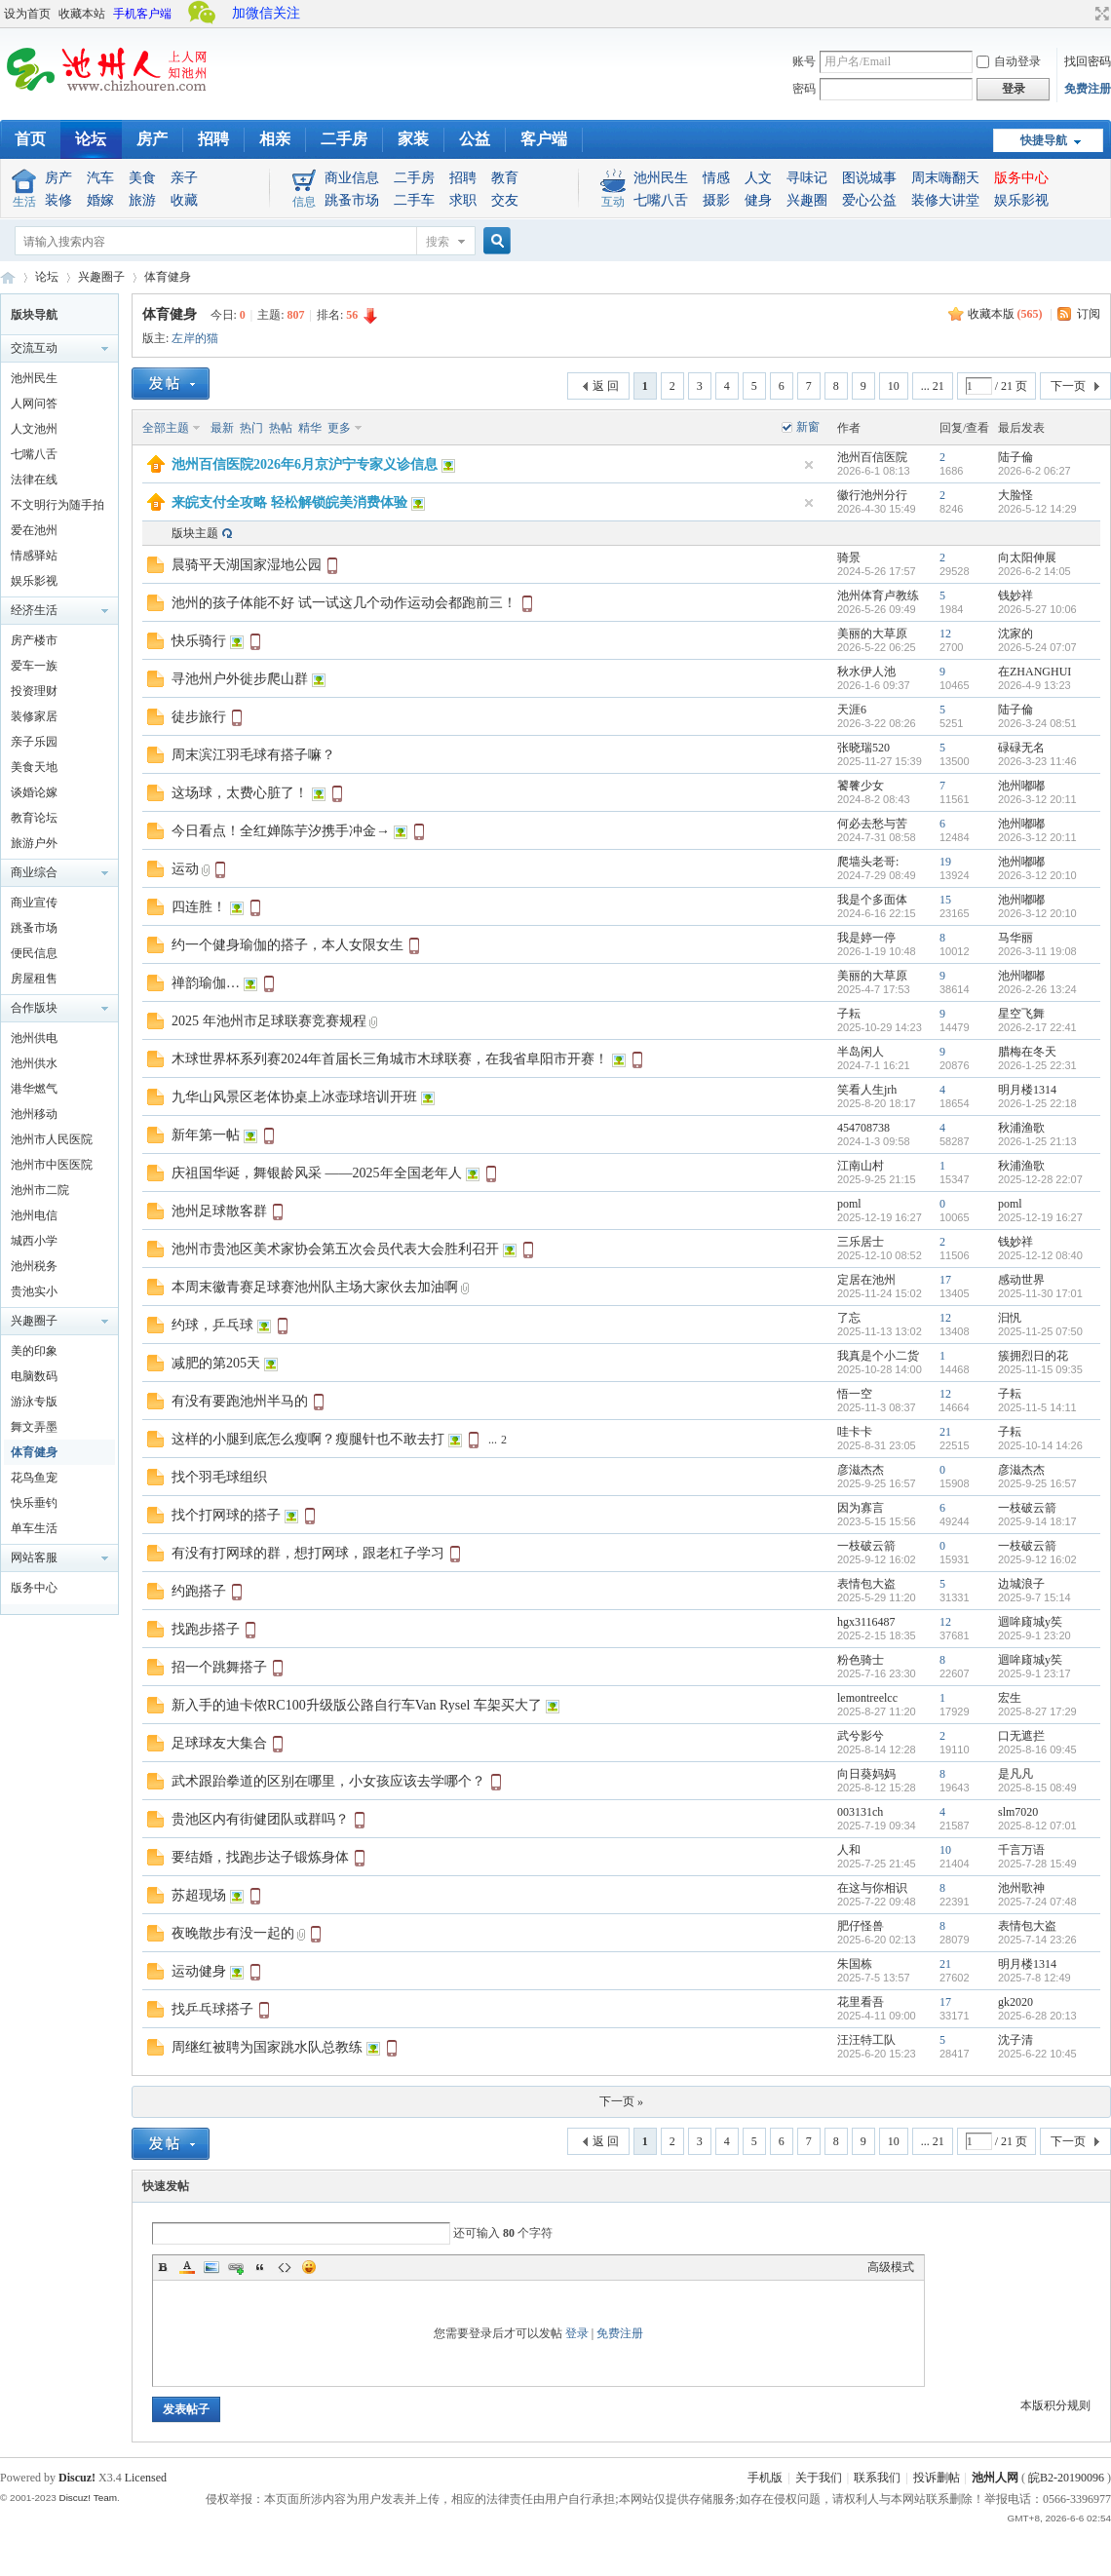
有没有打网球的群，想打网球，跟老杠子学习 (308, 1553)
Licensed (146, 2477)
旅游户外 (34, 843)
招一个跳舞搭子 (219, 1667)
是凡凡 (1015, 1774)
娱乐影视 (1021, 200)
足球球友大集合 (219, 1743)
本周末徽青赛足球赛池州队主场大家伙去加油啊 (315, 1287)
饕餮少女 (860, 785)
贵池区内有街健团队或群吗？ (260, 1819)
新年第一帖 (206, 1135)
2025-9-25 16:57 (1037, 1483)
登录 (577, 2333)
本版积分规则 (1055, 2405)
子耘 (849, 1013)
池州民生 (660, 178)
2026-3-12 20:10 (1037, 875)
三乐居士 (860, 1242)
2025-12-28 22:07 (1040, 1179)
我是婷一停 (866, 937)
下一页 (1068, 386)
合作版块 (34, 1008)
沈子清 (1015, 2040)
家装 (413, 139)
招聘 (213, 139)
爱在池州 (34, 530)
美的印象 (34, 1351)
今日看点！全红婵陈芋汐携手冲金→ (281, 831)
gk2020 (1015, 2002)
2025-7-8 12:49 (1034, 1977)
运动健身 (199, 1971)
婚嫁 (100, 200)
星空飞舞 (1021, 1013)
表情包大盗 (866, 1584)
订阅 (1088, 314)
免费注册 (1087, 89)
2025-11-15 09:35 (1040, 1369)
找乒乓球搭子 (212, 2009)
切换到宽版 (1100, 13)
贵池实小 (34, 1291)
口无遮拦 (1021, 1736)
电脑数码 (34, 1376)
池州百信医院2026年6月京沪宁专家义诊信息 (305, 464)
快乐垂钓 (34, 1503)
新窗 (808, 427)
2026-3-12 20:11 (1037, 799)
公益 (474, 139)
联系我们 (877, 2477)
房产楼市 (34, 640)
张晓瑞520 (863, 747)
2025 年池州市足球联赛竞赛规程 (269, 1021)
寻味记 (806, 178)
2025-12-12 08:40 (1040, 1255)
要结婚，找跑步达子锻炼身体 (260, 1857)
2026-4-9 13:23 (1034, 685)
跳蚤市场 (352, 200)
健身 (758, 200)
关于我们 (818, 2477)
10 (894, 386)
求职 (463, 200)
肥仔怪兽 (860, 1926)
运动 (185, 869)
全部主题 (165, 428)
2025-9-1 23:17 (1034, 1673)
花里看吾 (860, 2002)
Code (284, 2267)
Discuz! (77, 2477)
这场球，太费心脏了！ (240, 793)
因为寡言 (860, 1508)
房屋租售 (34, 978)
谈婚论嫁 (34, 792)
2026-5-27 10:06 (1037, 609)
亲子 (184, 178)
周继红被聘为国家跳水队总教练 (267, 2047)
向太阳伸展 (1027, 557)
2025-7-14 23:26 (1037, 1939)
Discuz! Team (87, 2497)
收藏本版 (1005, 314)
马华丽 (1015, 937)
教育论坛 (34, 818)
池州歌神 (1021, 1888)
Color (187, 2267)
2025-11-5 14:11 (1037, 1407)
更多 (339, 428)
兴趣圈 (806, 200)
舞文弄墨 (34, 1427)
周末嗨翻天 (945, 178)
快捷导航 (1043, 140)
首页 (30, 139)
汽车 (100, 178)
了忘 (849, 1318)
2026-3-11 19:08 (1037, 951)
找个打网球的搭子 (226, 1515)
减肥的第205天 (216, 1363)
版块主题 (195, 533)
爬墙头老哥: (868, 861)
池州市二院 (40, 1190)
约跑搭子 (199, 1591)
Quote (260, 2267)
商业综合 (34, 872)
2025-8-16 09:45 (1037, 1749)
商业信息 (352, 178)
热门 (251, 428)
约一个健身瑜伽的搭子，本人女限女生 (287, 945)
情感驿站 (34, 555)
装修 (58, 200)
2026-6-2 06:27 (1034, 471)
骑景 (849, 557)
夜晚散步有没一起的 (233, 1933)
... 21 (932, 386)
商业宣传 (34, 902)
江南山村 (860, 1166)
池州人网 (995, 2477)
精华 (310, 428)
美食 (142, 178)
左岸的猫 (195, 338)
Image (211, 2267)
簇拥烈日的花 (1033, 1356)
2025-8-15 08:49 (1037, 1787)
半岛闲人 (860, 1051)
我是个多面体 (872, 899)
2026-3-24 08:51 (1037, 723)
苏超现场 (199, 1895)
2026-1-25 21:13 (1037, 1141)
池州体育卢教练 (878, 595)
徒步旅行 (199, 717)
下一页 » (621, 2101)
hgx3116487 (866, 1622)
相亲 (274, 139)
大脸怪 (1015, 495)
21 (945, 1432)
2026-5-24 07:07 (1037, 647)
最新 (222, 428)
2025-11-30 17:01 (1040, 1293)
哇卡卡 (854, 1432)
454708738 (863, 1127)
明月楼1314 (1027, 1089)
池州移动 (34, 1114)
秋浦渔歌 (1021, 1127)
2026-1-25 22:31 (1037, 1065)
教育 (504, 178)
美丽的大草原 (872, 633)
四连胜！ (199, 907)
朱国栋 (854, 1964)
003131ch (860, 1812)
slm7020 (1018, 1812)
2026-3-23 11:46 (1037, 761)
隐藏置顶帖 (809, 465)
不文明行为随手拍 (57, 505)
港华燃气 (34, 1089)
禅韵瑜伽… (206, 983)
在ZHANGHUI (1034, 671)
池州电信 (34, 1215)
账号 (804, 61)
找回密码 (1087, 61)
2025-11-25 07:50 (1040, 1331)
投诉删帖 (936, 2477)
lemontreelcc (867, 1698)
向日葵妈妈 (866, 1774)
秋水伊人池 (866, 671)
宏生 (1009, 1698)
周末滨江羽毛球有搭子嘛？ (253, 755)
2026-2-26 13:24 (1037, 989)
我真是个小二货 (878, 1356)
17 (945, 1280)
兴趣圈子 (101, 277)
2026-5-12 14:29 (1037, 509)
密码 (804, 89)
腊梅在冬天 (1027, 1051)
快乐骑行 (199, 641)
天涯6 (851, 709)
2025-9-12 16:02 (1037, 1559)
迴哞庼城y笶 (1030, 1622)
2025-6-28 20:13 (1037, 2015)
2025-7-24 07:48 (1037, 1901)
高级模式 (890, 2267)
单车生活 (34, 1528)
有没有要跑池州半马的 (240, 1401)
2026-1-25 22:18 (1037, 1103)
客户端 (543, 139)
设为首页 (27, 13)
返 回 (606, 386)
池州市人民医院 (52, 1139)
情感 (716, 178)
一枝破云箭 (1027, 1508)
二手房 (344, 139)
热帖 (280, 428)
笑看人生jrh (867, 1089)
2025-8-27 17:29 (1037, 1711)
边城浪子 (1021, 1584)
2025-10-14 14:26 (1040, 1445)
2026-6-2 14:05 (1034, 571)
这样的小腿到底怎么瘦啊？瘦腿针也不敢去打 (308, 1439)
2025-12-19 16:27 (1040, 1217)
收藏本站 (81, 13)
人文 (758, 178)
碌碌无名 (1021, 747)
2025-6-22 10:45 (1037, 2053)
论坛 (90, 139)
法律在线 (34, 479)
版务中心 (1021, 178)
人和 (849, 1850)
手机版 (765, 2477)
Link (236, 2267)
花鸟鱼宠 (34, 1477)
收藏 (184, 200)
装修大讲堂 (945, 200)
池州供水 (34, 1063)
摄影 (716, 200)
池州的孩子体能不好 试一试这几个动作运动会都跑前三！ (344, 603)
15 (945, 899)
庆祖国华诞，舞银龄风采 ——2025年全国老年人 (317, 1173)
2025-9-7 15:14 (1034, 1597)
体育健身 (167, 277)
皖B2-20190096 (1066, 2477)
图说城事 (869, 178)
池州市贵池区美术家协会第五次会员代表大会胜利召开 (335, 1249)
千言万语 (1021, 1850)
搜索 (437, 242)
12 (945, 633)
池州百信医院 (872, 457)
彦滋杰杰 (860, 1470)
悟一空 (854, 1394)
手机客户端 (142, 13)
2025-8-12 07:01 (1037, 1825)
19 (945, 861)
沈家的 (1015, 633)
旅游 (142, 200)
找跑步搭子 (206, 1629)
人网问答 (34, 403)
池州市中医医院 (52, 1165)
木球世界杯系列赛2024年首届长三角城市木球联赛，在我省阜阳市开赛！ (390, 1059)
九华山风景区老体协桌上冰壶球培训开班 (294, 1097)
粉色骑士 (860, 1660)
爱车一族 (34, 666)
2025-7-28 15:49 (1037, 1863)
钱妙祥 (1015, 595)
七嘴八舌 (660, 200)
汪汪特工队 (866, 2040)
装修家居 (34, 716)
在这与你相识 (872, 1888)
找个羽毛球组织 (219, 1477)
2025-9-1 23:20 (1034, 1635)
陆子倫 (1015, 457)
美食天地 (34, 767)
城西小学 (34, 1241)
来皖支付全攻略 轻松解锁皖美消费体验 (289, 502)
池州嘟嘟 (1021, 785)
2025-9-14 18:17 (1037, 1521)
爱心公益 (869, 200)
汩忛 (1009, 1318)
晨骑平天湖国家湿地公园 (247, 564)
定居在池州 (866, 1280)
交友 (504, 200)
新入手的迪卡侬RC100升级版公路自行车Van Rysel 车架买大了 (357, 1705)
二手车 (414, 200)
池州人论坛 (8, 277)
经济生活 (34, 610)
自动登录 (1009, 61)
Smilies (309, 2267)
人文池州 (34, 429)
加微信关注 (266, 13)
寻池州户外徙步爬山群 (240, 679)
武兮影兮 (860, 1736)
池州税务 (34, 1266)
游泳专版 (34, 1401)
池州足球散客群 (219, 1211)
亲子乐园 (34, 742)
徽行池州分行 (872, 495)
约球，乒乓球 (212, 1325)
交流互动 (34, 348)
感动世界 (1021, 1280)
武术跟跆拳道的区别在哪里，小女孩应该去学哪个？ (328, 1781)
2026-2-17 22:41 (1037, 1027)
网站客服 (34, 1557)
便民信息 (34, 953)
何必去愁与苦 (872, 823)
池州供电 (34, 1038)
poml (849, 1204)
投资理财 (34, 691)
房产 (152, 139)
